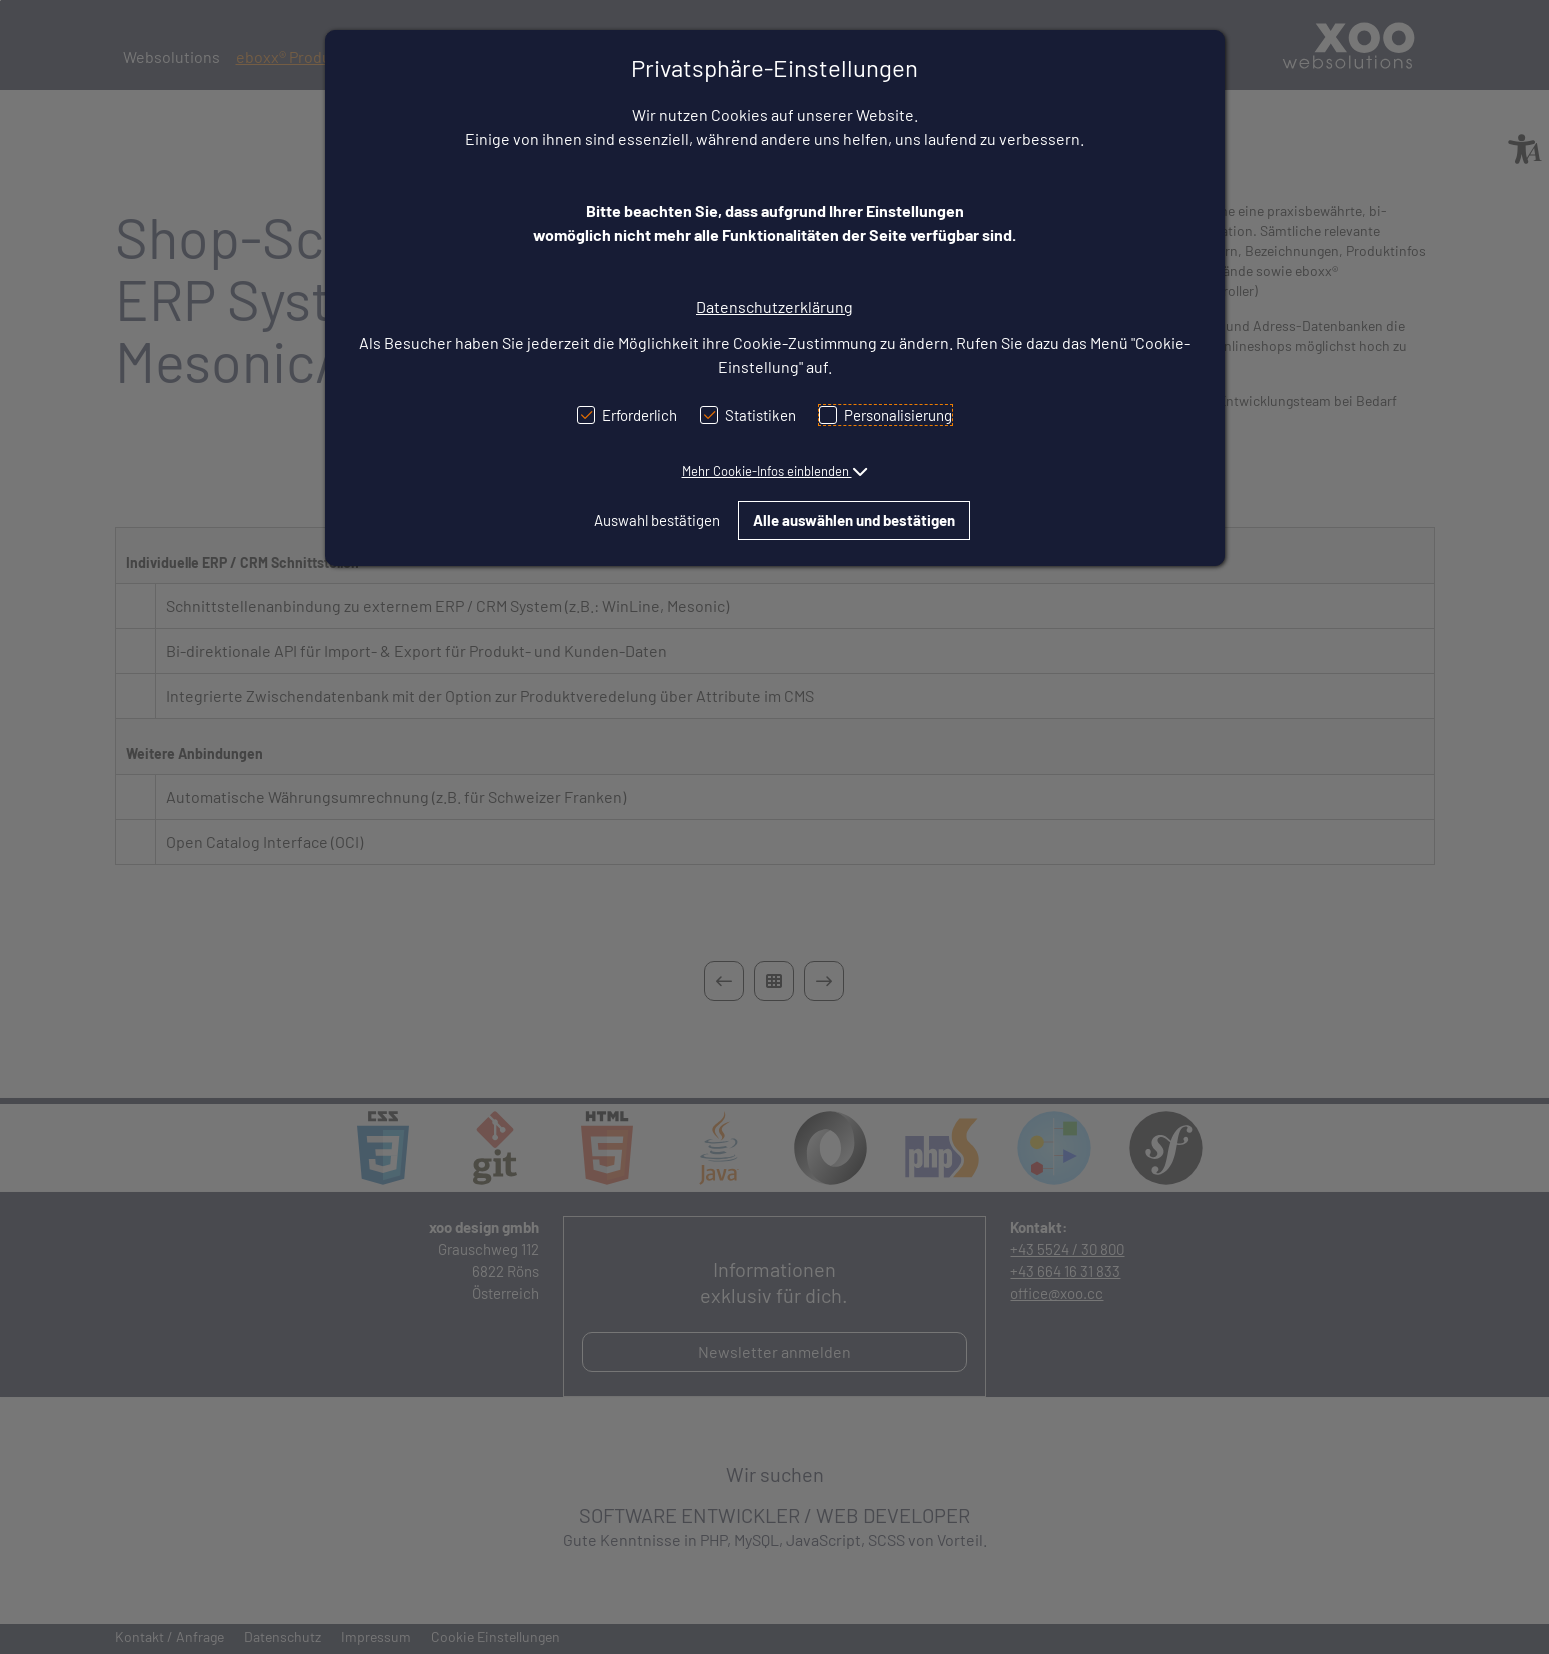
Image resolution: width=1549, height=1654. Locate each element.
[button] (775, 471)
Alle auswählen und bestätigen (854, 520)
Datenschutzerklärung (774, 306)
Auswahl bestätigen (657, 520)
